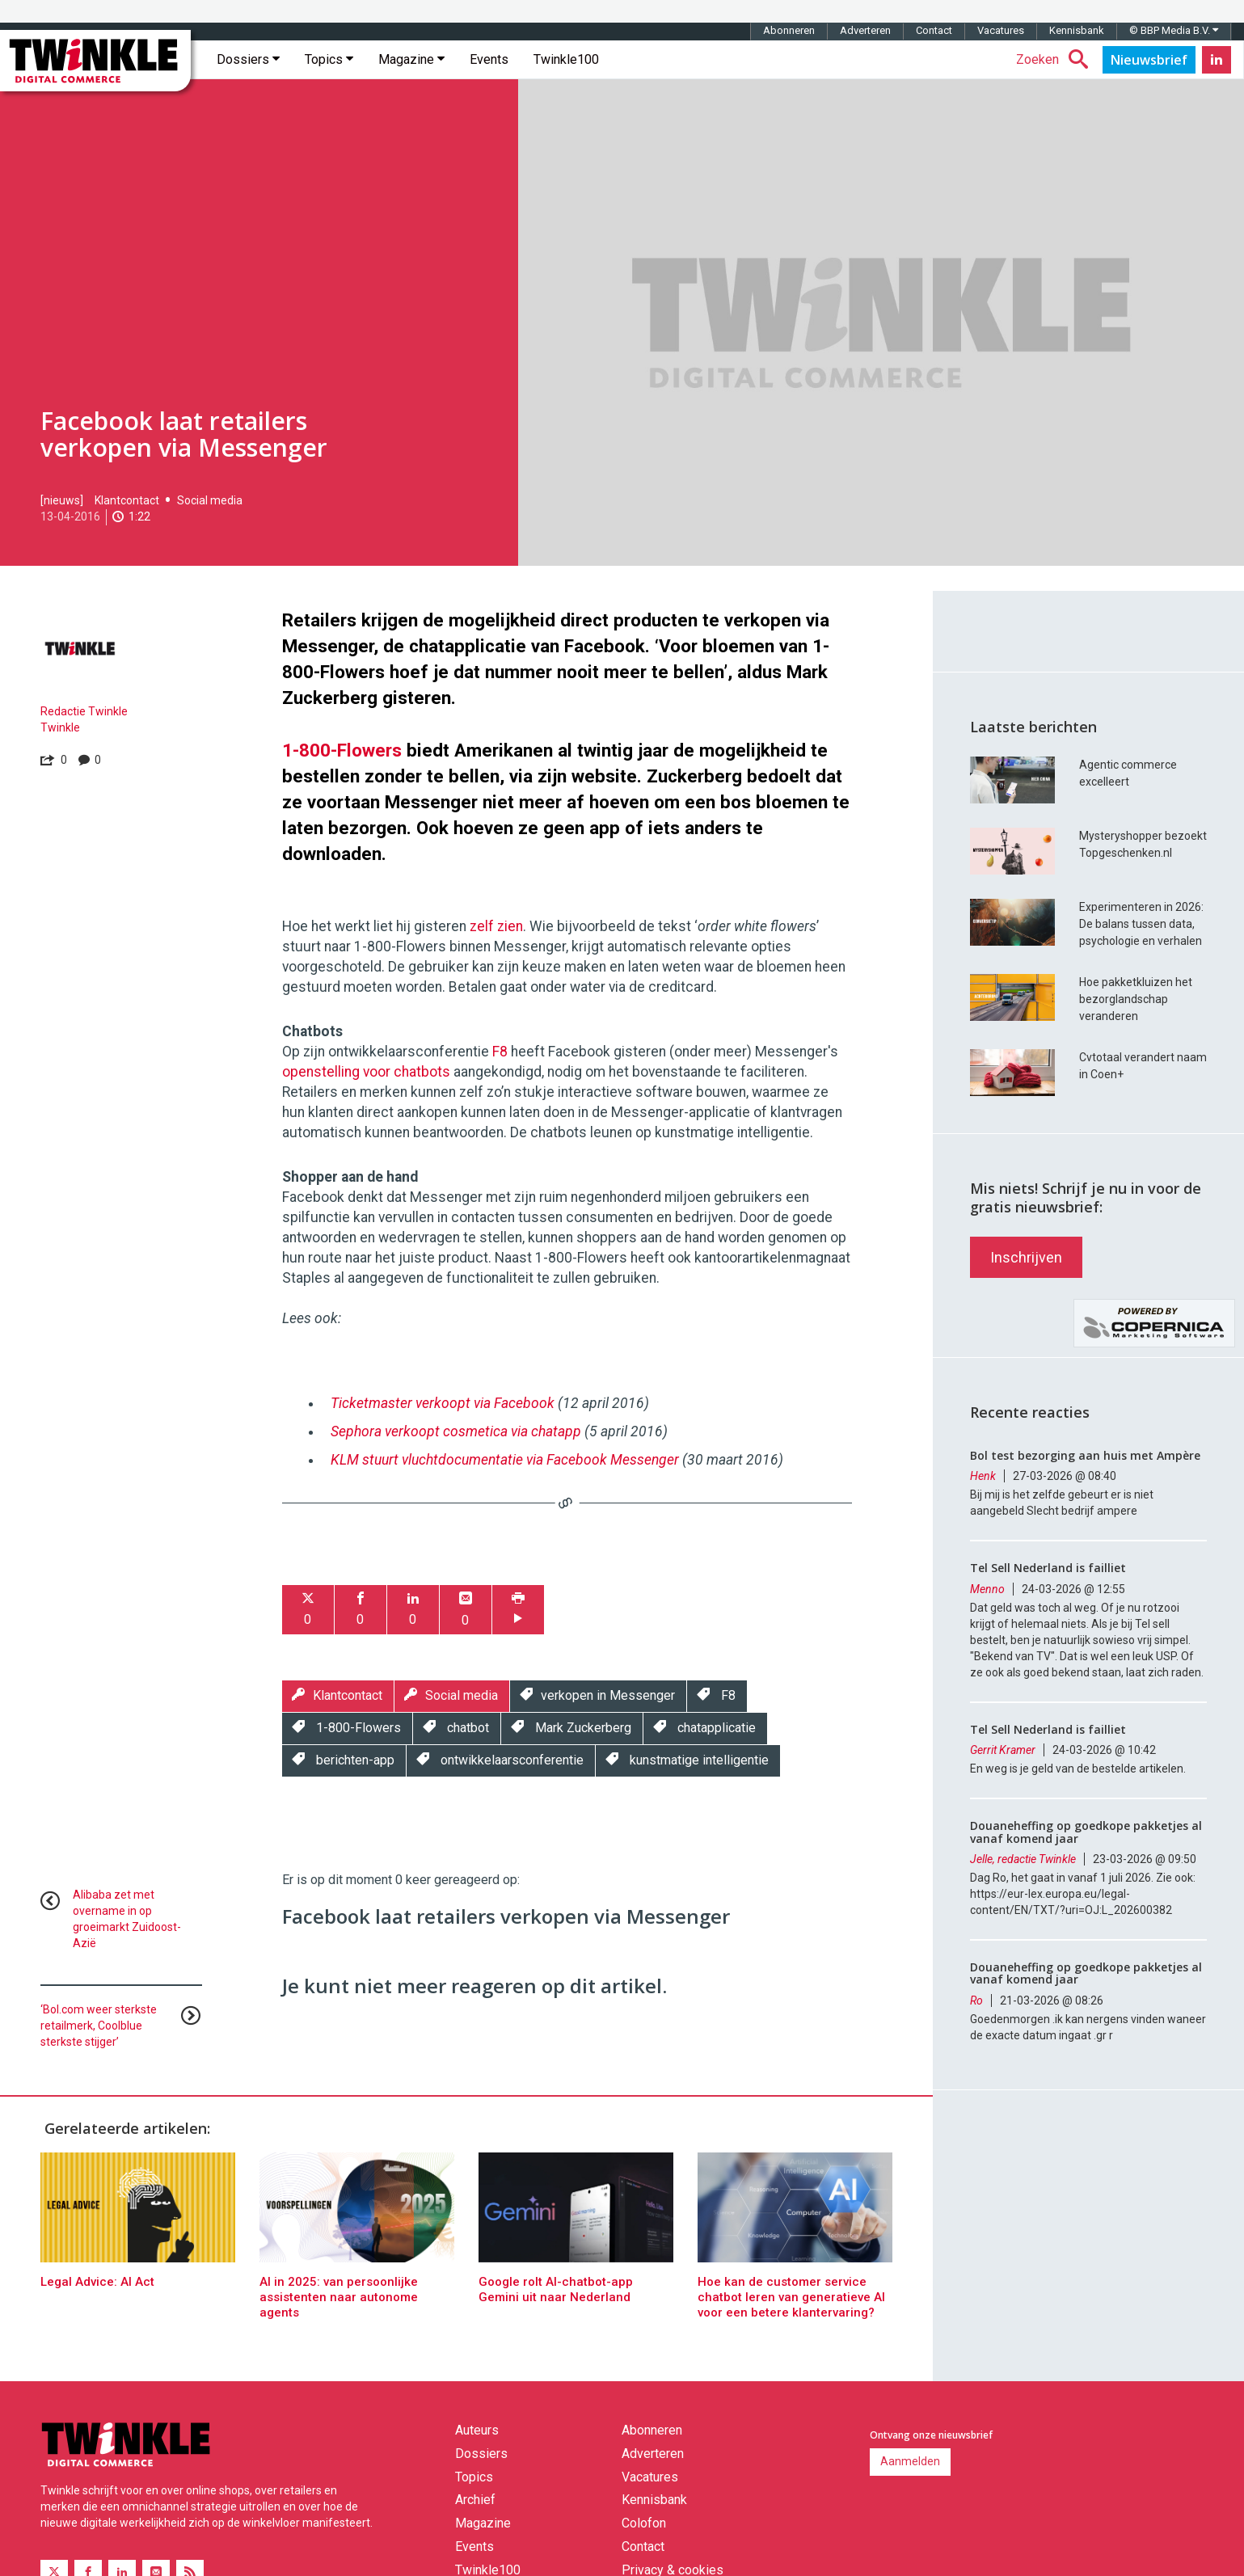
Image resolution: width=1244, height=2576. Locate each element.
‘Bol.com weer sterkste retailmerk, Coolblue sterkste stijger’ (98, 2025)
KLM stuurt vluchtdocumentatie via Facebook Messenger (505, 1460)
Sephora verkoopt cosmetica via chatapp (456, 1431)
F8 (500, 1051)
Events (489, 59)
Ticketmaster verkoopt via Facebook (443, 1403)
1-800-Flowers (342, 750)
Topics (329, 59)
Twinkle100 (566, 59)
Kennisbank (1076, 30)
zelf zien (496, 926)
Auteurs (477, 2430)
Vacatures (1000, 30)
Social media (209, 500)
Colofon (644, 2523)
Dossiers (248, 59)
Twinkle (60, 727)
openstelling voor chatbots (366, 1072)
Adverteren (865, 30)
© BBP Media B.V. (1173, 30)
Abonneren (789, 30)
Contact (934, 30)
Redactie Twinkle (84, 711)
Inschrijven (1026, 1257)
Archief (475, 2499)
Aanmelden (910, 2461)
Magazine (411, 59)
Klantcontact (127, 500)
